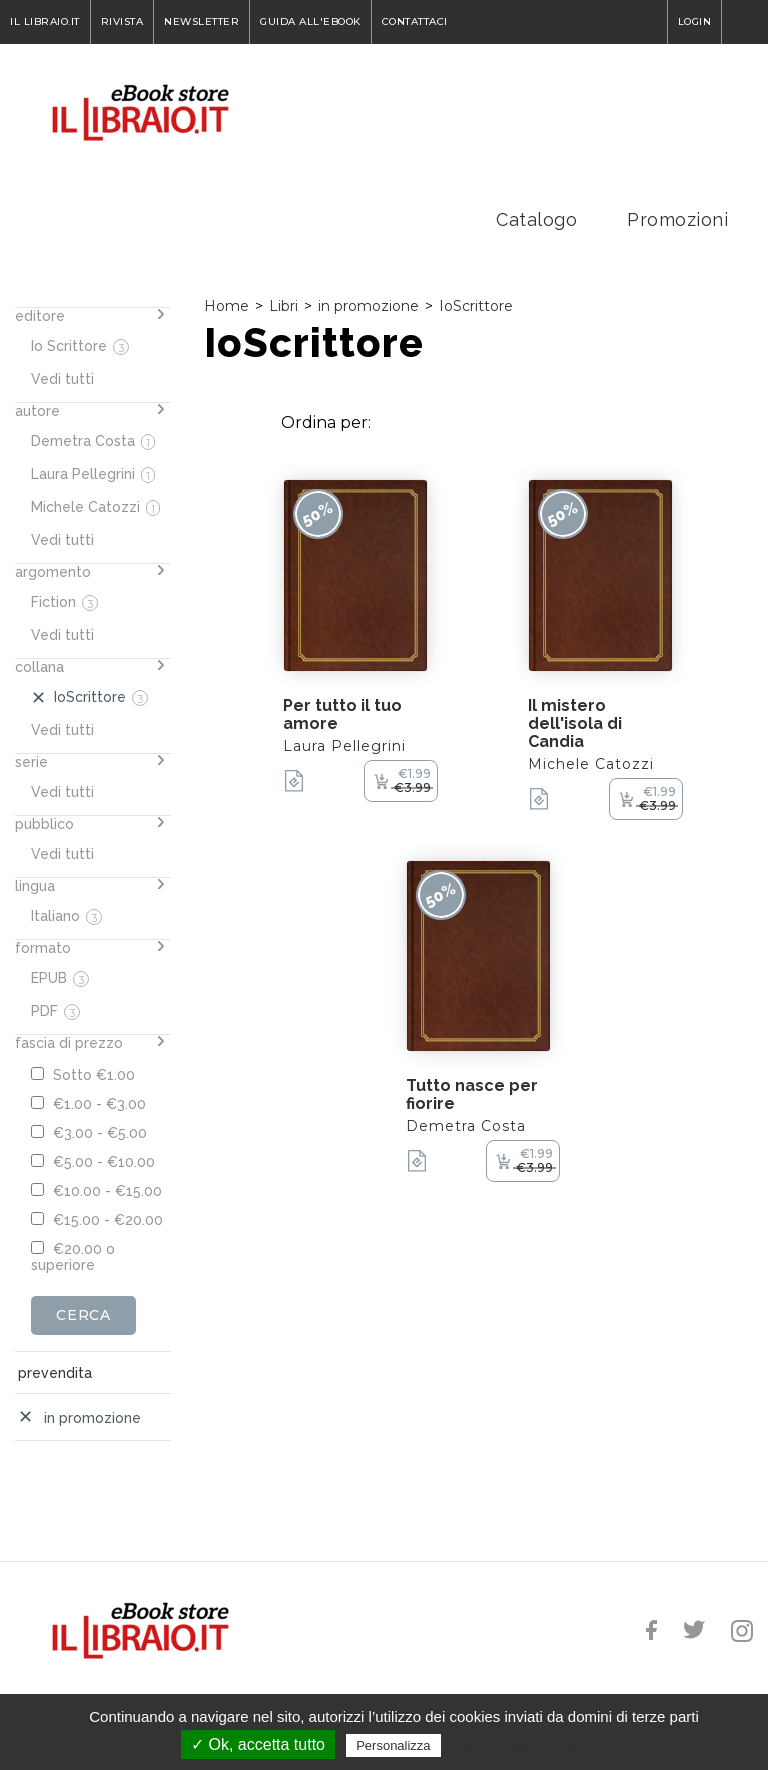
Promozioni (677, 219)
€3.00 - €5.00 (89, 1133)
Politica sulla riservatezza (529, 1745)
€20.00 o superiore (73, 1257)
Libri (283, 306)
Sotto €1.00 (83, 1075)
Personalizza (393, 1745)
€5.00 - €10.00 (93, 1162)
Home (226, 306)
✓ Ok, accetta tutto (258, 1744)
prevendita (55, 1373)
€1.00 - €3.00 (88, 1104)
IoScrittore (476, 306)
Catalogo (536, 219)
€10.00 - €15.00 (96, 1191)
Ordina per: (326, 422)
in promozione (368, 306)
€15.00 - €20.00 (97, 1220)
